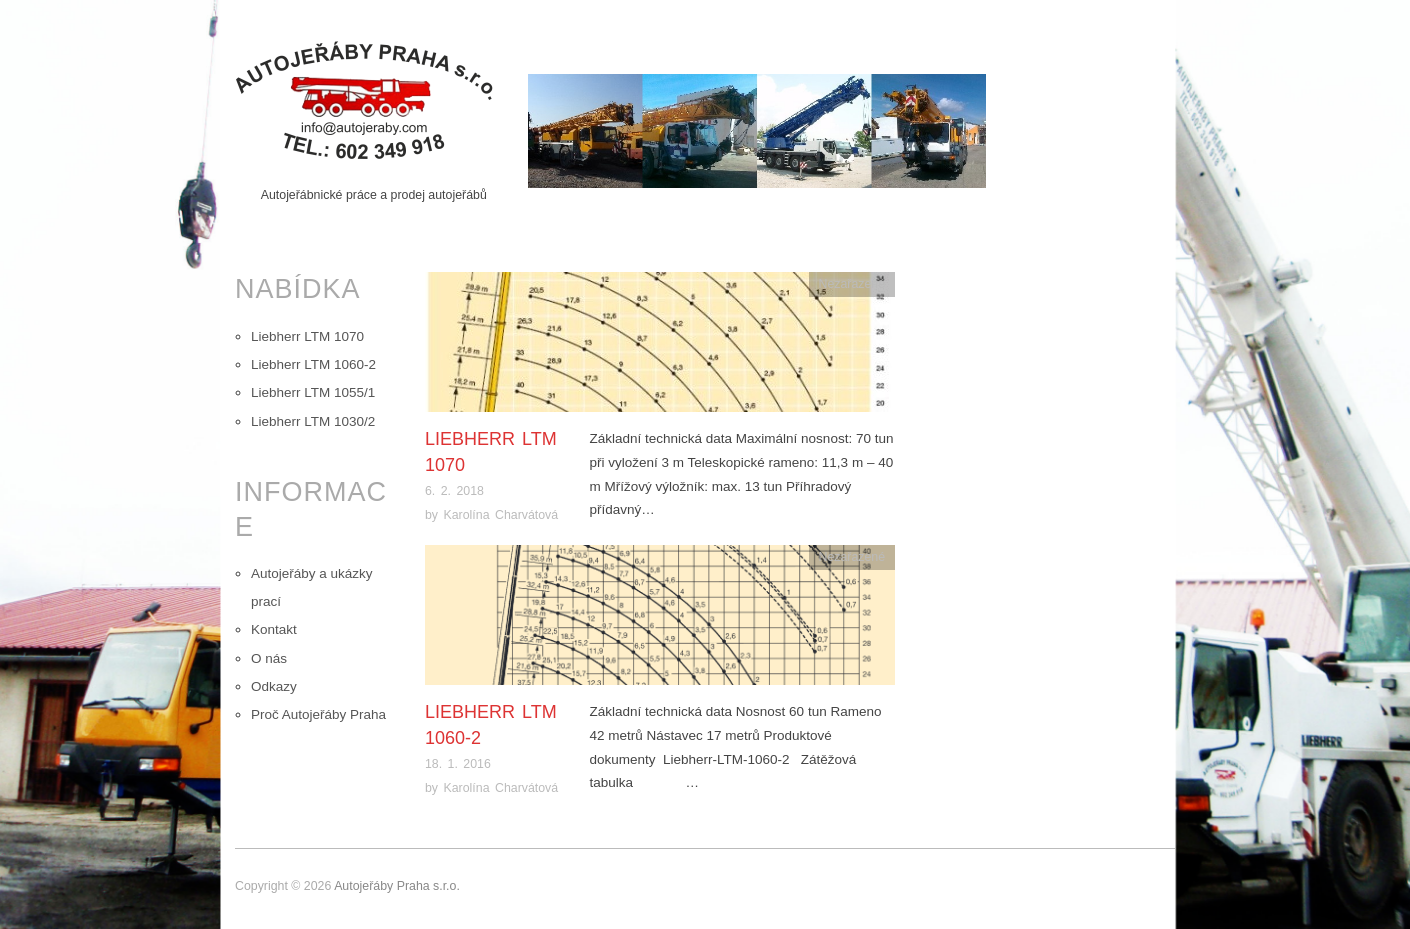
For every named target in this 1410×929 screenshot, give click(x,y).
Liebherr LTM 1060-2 (313, 364)
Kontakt (274, 629)
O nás (269, 658)
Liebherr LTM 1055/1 (313, 392)
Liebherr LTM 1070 (307, 336)
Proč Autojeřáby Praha (318, 714)
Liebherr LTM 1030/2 (313, 421)
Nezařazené (851, 284)
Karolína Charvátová (501, 515)
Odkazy (274, 686)
